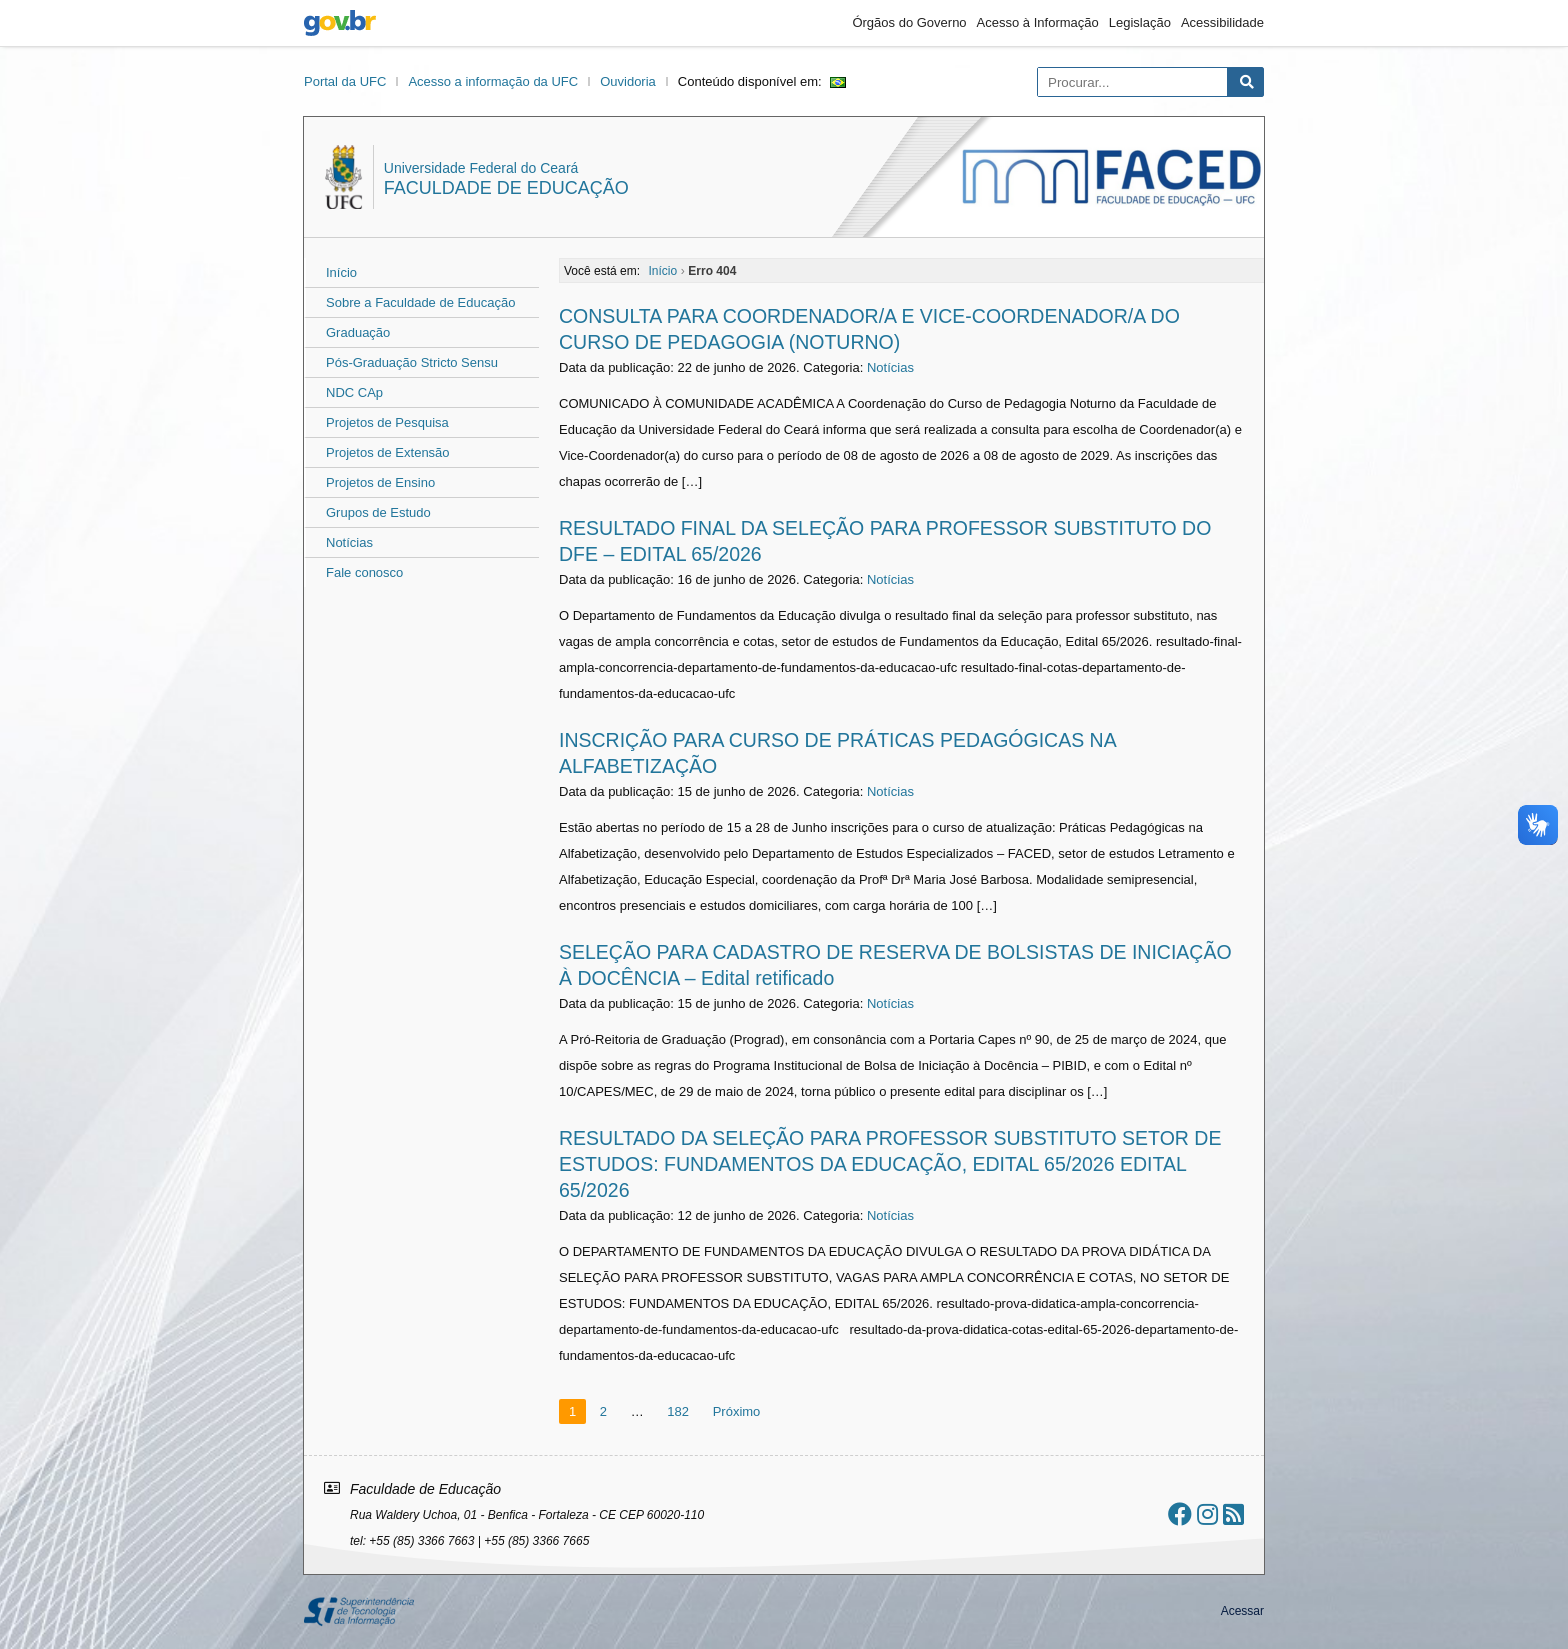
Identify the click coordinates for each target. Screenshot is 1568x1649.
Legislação (1140, 22)
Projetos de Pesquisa (387, 422)
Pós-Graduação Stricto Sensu (412, 362)
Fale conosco (364, 572)
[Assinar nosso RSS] (1233, 1514)
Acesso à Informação (1038, 22)
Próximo (737, 1411)
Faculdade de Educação (506, 188)
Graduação (358, 332)
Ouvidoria (628, 81)
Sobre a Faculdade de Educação (420, 302)
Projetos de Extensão (388, 452)
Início (341, 272)
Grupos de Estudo (378, 512)
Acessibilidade (1222, 22)
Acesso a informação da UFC (493, 81)
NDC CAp (354, 392)
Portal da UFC (345, 81)
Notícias (349, 542)
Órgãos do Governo (909, 22)
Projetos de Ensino (380, 482)
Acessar (1242, 1611)
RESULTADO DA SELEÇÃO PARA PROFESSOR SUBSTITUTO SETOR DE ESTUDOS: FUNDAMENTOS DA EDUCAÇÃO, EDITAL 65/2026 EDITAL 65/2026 (890, 1164)
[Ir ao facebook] (1180, 1514)
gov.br (340, 23)
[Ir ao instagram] (1207, 1514)
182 (678, 1411)
